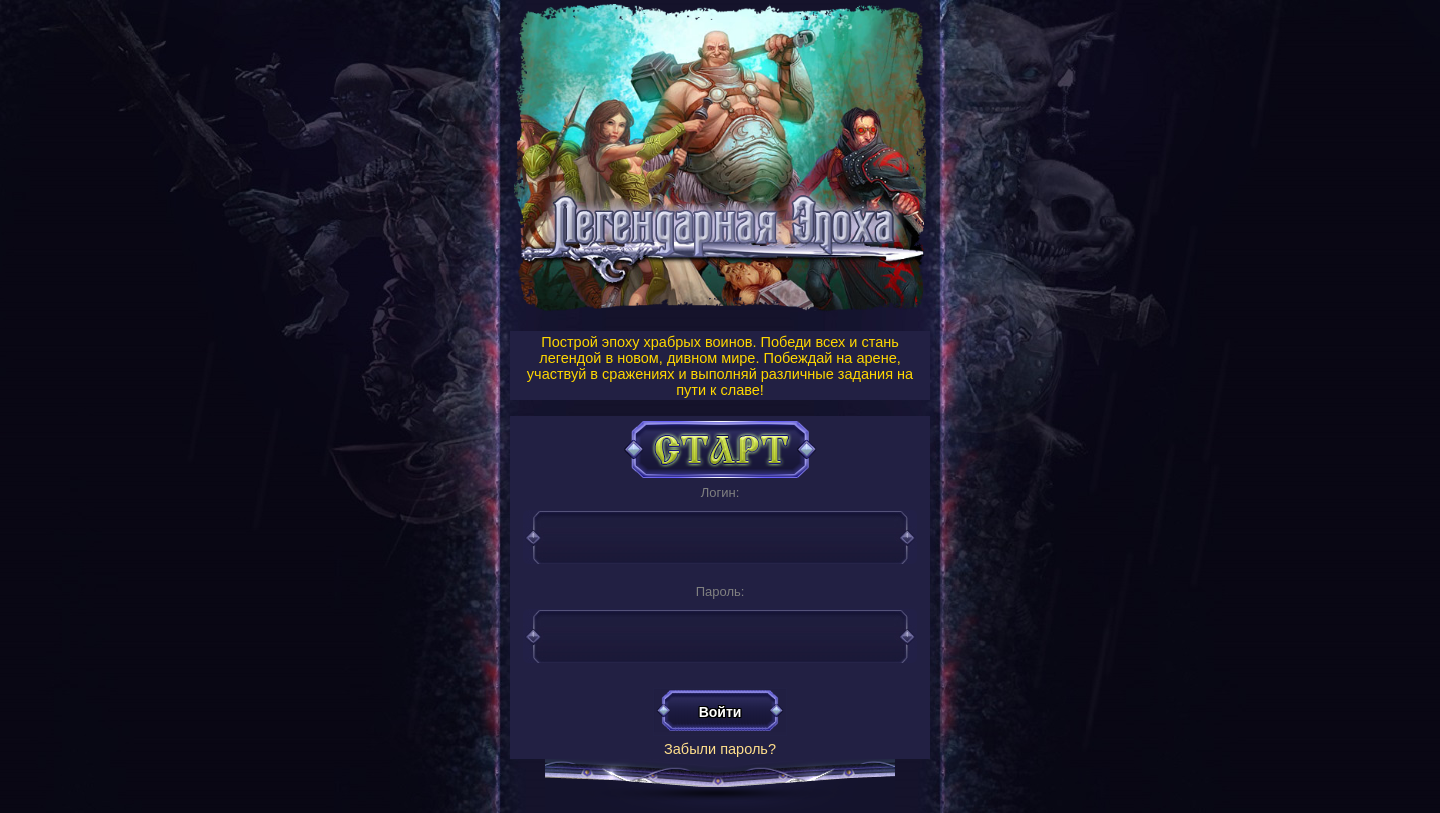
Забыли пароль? (720, 749)
